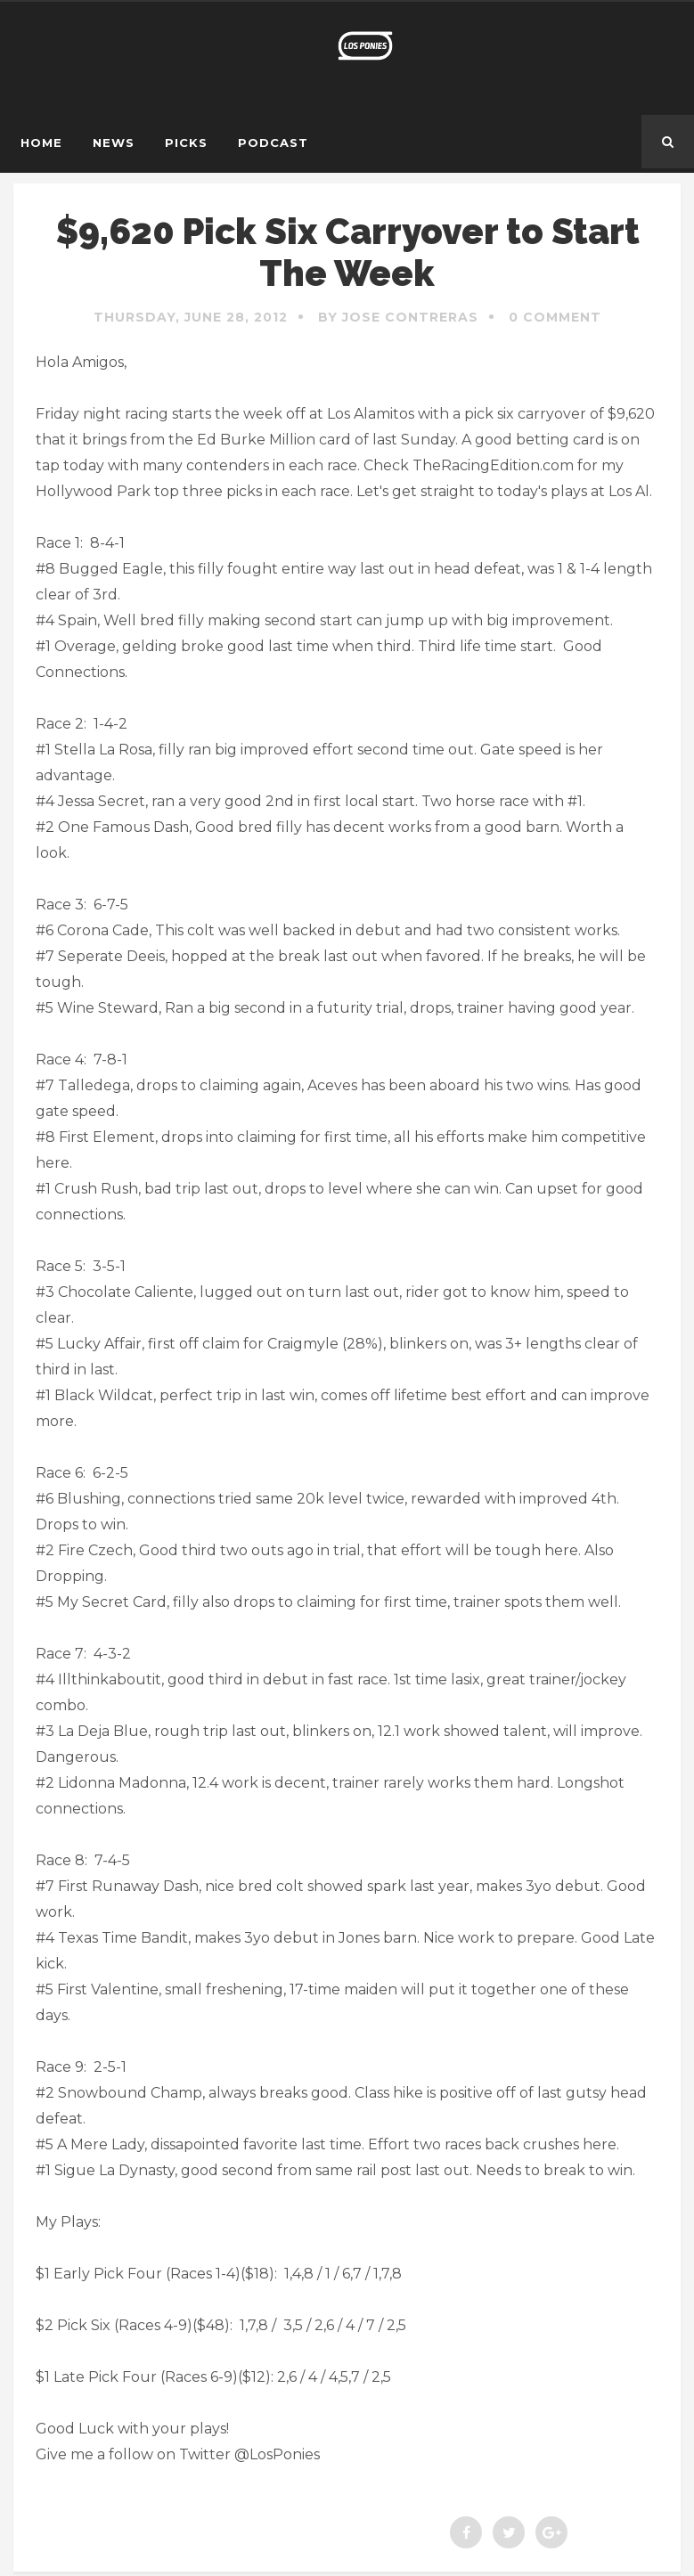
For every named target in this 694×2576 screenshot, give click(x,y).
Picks (186, 142)
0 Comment (555, 317)
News (114, 142)
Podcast (273, 142)
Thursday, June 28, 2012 (191, 317)
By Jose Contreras (398, 317)
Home (41, 142)
